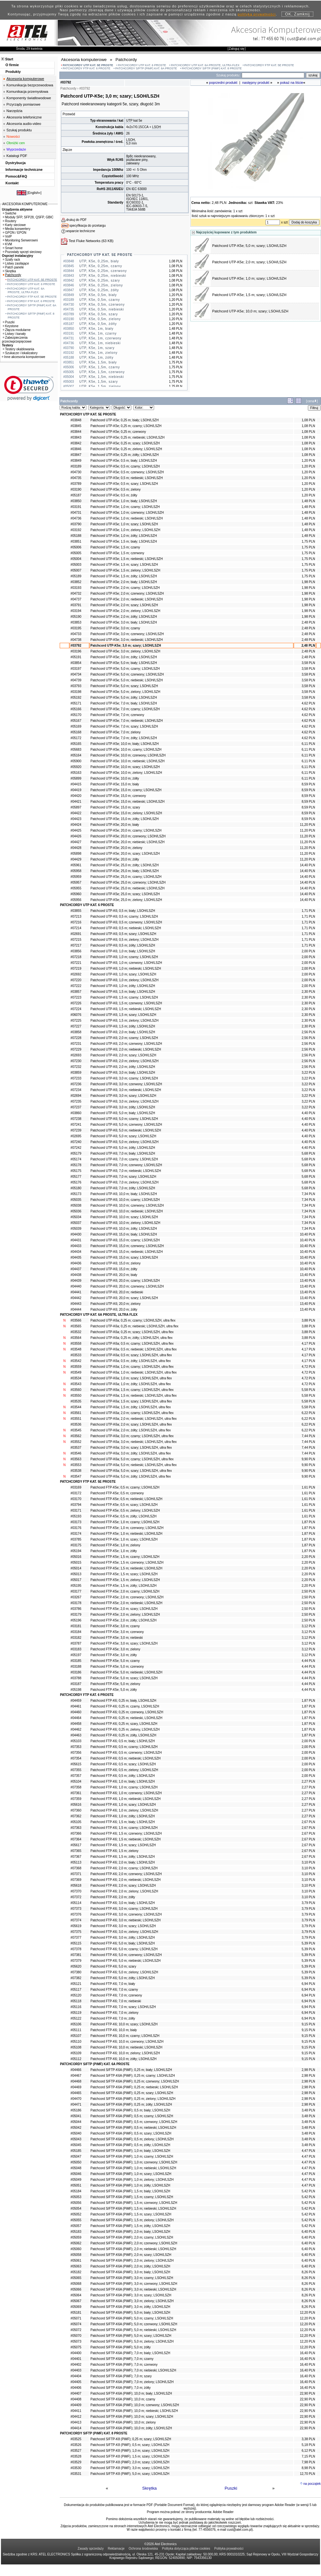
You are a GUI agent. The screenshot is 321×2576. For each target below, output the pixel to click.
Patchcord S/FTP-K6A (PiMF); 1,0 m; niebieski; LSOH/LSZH (133, 2168)
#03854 (76, 663)
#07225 (76, 1020)
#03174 (76, 1533)
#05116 (76, 2007)
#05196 (76, 1620)
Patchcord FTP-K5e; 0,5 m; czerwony (117, 1493)
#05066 (76, 2289)
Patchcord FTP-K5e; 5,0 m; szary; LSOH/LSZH (124, 1678)
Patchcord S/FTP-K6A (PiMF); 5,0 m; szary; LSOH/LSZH (131, 2335)
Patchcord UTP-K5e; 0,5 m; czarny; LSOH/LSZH (125, 466)
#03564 (76, 1338)
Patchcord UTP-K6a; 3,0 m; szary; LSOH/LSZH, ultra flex (131, 1447)
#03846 (76, 449)
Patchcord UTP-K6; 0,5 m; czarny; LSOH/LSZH (124, 916)
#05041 (76, 2116)
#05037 (76, 1223)
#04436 (76, 1263)
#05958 (76, 871)
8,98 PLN (308, 2468)
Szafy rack (11, 259)
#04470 (76, 2098)
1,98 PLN (308, 582)
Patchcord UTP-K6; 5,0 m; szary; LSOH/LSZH (123, 1136)
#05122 (76, 2018)
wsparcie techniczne (80, 231)
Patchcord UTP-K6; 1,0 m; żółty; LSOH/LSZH (123, 986)
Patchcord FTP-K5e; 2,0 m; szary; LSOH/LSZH (124, 1609)
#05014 (76, 1568)
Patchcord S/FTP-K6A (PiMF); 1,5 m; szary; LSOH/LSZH (131, 2214)
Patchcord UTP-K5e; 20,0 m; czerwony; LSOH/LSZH (128, 836)
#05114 (76, 1903)
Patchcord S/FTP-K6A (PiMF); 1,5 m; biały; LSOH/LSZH (130, 2191)
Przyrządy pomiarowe (23, 104)
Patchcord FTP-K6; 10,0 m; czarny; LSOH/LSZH (125, 2036)
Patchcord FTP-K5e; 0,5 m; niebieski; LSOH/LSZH (126, 1499)
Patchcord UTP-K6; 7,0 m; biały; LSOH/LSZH (123, 1153)
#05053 (76, 2197)
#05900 (76, 761)
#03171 (76, 1510)
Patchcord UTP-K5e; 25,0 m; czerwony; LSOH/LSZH (128, 882)
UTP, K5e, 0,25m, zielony (101, 285)
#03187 (76, 1684)
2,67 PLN (308, 1822)
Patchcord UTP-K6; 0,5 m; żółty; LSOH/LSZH (123, 945)
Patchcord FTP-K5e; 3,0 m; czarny (115, 1626)
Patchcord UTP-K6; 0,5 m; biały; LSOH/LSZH (123, 911)
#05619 (76, 1926)
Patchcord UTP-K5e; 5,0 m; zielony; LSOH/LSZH (125, 692)
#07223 (76, 997)
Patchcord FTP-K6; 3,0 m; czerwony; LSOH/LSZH (126, 1914)
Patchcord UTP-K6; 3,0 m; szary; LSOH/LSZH (123, 1095)
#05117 (76, 1989)
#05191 (76, 657)
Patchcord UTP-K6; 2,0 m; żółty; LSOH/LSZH (123, 1067)
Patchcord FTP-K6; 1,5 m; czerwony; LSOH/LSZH (126, 1833)
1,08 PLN (308, 420)
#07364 (76, 1839)
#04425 (76, 830)
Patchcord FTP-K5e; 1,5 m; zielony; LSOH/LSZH (125, 1580)
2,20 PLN (308, 1557)
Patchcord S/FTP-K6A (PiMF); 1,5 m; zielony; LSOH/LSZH (132, 2220)
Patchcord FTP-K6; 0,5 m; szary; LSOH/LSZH (123, 1764)
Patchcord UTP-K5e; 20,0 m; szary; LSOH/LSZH (125, 853)
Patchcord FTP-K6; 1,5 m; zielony (115, 1851)
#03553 (76, 1465)
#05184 (76, 2191)
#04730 (76, 472)
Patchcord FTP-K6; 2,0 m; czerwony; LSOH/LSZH (126, 1874)
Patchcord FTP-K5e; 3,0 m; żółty (114, 1655)
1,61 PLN (308, 1487)
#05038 (76, 1205)
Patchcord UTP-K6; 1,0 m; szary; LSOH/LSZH (123, 974)
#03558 (76, 1343)
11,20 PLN (307, 824)
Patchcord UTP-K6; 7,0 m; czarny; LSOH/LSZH (124, 1159)
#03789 (76, 483)
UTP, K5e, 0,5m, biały (98, 295)
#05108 (76, 2047)
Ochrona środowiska (143, 2548)
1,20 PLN (308, 460)
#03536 (76, 1424)
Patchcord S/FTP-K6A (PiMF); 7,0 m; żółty (121, 2387)
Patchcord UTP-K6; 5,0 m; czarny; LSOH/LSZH (124, 1119)
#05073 (76, 2341)
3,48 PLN (308, 2110)
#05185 (76, 2150)
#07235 (76, 1101)
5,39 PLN (308, 1943)
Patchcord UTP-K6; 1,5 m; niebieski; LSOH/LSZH (126, 1009)
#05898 (76, 853)
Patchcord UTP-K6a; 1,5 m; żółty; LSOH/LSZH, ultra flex (131, 1407)
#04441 (76, 1292)
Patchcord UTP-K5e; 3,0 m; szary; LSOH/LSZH (126, 645)
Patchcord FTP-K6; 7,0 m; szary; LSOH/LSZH (123, 2007)
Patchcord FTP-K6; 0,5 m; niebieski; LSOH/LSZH (125, 1758)
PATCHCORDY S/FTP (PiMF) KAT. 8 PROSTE (212, 68)
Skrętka (149, 2488)
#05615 (76, 1764)
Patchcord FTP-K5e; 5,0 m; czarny (115, 1661)
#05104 (76, 1781)
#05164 (76, 755)
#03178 (76, 1603)
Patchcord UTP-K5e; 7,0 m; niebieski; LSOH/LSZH (127, 720)
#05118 (76, 2001)
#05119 (76, 2012)
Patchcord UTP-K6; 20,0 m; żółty (114, 1309)
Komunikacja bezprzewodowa (29, 85)
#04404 (76, 2376)
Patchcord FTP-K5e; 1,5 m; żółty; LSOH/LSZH (124, 1585)
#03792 (76, 645)
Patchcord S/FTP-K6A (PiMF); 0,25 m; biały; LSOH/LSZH (131, 2070)
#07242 (76, 1147)
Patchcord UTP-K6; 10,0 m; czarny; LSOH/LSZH (125, 1199)
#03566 (76, 1320)
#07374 (76, 1920)
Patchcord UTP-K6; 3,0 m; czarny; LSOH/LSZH (124, 1078)
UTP (129, 120)
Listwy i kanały (14, 334)
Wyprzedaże (16, 149)
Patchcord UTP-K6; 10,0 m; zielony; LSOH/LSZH (125, 1223)
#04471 (76, 2104)
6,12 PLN (308, 2450)
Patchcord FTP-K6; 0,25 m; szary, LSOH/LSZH (124, 1723)
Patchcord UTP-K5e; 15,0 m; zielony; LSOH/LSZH (126, 813)
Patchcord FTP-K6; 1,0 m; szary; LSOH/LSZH (123, 1804)
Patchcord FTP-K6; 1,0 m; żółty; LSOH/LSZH (123, 1816)
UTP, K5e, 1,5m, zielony (100, 386)
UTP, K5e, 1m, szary (97, 348)
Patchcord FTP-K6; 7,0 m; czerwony (116, 1995)
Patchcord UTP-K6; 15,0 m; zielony (116, 1263)
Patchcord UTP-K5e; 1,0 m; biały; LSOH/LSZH (124, 501)
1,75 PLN (308, 541)
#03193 (76, 587)
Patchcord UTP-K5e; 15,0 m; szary (115, 807)
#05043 (76, 2139)
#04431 (76, 1240)
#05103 (76, 1741)
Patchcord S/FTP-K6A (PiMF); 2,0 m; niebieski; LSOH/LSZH (133, 2249)
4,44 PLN (308, 1661)
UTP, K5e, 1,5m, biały (98, 362)
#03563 (76, 1459)
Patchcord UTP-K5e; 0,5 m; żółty (114, 495)
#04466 (76, 2070)
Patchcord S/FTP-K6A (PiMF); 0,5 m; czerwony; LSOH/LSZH (134, 2122)
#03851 (76, 541)
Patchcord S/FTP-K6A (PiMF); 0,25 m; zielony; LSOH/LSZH (133, 2098)
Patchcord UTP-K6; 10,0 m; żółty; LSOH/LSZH (124, 1228)
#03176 (76, 1528)
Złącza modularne (16, 330)
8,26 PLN (308, 2272)
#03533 (76, 1355)
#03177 (76, 1591)
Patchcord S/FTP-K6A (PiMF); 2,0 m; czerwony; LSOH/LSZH (134, 2243)
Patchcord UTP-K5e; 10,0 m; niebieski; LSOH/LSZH (128, 761)
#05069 (76, 2307)
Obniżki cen (15, 143)
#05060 (76, 2249)
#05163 (76, 772)
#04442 (76, 1298)
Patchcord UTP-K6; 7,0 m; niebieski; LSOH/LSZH (126, 1171)
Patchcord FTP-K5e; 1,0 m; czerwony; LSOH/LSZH (127, 1528)
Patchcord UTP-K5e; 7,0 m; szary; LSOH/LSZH (124, 726)
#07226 (76, 1003)
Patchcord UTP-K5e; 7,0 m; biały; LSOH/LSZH (124, 703)
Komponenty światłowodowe (28, 98)
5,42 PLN (308, 2191)
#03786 (76, 1609)
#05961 (76, 865)
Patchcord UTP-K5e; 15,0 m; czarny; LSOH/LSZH (126, 790)
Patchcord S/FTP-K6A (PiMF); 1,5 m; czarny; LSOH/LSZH (132, 2197)
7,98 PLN (308, 2462)
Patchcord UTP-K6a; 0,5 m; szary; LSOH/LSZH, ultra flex (131, 1355)
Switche (9, 213)
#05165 (76, 744)
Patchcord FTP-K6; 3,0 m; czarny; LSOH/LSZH (124, 1908)
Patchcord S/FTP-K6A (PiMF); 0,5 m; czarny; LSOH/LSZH (132, 2116)
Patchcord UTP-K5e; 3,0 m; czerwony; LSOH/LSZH (127, 634)
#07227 (76, 1026)
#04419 (76, 790)
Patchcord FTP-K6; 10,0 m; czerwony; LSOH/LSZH (127, 2041)
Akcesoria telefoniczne (24, 117)
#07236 (76, 1084)
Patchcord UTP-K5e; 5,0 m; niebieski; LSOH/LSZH (127, 680)
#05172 (76, 738)
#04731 (76, 512)
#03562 (76, 1436)
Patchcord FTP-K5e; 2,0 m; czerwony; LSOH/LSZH (127, 1597)
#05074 (76, 2324)
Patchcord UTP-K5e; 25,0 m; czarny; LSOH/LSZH (126, 876)
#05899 (76, 778)
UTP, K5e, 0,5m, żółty (98, 324)
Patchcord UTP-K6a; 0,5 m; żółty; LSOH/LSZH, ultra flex (131, 1361)
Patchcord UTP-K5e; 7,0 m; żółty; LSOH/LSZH (124, 738)
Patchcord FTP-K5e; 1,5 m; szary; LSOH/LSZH (124, 1574)
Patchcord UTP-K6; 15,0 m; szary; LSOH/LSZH (124, 1257)
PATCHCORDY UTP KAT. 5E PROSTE (88, 65)
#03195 (76, 628)
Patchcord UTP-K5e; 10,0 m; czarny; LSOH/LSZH (126, 749)
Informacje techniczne (24, 169)
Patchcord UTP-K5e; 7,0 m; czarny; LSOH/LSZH (125, 709)
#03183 (76, 1649)
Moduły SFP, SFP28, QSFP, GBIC (28, 217)
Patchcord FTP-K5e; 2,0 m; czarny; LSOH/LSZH (125, 1591)
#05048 (76, 2168)
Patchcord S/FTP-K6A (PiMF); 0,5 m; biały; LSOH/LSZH (130, 2110)
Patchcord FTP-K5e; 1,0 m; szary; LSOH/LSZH (124, 1539)
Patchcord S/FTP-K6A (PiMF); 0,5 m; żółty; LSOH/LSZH (130, 2145)
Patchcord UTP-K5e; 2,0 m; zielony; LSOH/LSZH (125, 611)
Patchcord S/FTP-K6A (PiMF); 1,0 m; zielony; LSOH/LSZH (132, 2179)
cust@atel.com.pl (304, 38)
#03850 (76, 501)
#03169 (76, 1487)
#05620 (76, 1966)
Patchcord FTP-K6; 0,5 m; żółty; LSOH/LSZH (123, 1775)
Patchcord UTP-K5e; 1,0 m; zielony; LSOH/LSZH (125, 530)
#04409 (76, 2405)
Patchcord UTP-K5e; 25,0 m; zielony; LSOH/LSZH (126, 900)
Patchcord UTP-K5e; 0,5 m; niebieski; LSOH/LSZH (127, 478)
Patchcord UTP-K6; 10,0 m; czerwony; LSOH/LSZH (127, 1205)
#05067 (76, 2301)
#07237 (76, 1107)
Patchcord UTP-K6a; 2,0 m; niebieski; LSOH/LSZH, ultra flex (134, 1418)
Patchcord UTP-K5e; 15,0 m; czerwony (118, 796)
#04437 (76, 1269)
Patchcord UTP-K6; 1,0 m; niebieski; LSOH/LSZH (126, 968)
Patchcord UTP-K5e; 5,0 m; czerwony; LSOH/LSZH (127, 674)
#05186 (76, 2110)
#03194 (76, 611)
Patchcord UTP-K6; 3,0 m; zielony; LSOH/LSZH (125, 1101)
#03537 (76, 1447)
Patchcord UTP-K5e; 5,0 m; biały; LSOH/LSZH (124, 663)
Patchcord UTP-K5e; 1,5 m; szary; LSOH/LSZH (249, 295)
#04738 (76, 640)
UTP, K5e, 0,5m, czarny (99, 299)
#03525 (76, 2439)
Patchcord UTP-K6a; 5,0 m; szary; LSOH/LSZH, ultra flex (131, 1470)
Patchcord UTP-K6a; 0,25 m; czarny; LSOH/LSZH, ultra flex (133, 1320)
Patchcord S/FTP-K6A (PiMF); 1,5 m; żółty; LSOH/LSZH (130, 2226)
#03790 (76, 524)
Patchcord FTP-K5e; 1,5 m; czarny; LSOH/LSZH (125, 1557)
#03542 (76, 1361)
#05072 (76, 2330)
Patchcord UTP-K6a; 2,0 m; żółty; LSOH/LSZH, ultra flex (131, 1430)
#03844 (76, 431)
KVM (7, 244)
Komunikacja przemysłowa (27, 91)
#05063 (76, 2266)
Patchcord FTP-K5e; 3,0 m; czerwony (117, 1632)
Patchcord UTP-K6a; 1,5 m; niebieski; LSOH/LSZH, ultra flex (134, 1395)
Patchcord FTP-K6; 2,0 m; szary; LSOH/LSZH (123, 1885)
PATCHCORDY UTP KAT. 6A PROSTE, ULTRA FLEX (205, 65)
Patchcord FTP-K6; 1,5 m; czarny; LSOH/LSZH (124, 1827)
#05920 (76, 767)
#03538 (76, 1470)
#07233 (76, 1078)
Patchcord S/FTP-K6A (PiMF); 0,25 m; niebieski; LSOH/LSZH (134, 2087)
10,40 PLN (307, 1234)
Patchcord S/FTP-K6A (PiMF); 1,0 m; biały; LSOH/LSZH (130, 2150)
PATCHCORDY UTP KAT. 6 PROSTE (142, 65)
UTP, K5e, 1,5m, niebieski (101, 377)
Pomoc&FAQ (16, 176)
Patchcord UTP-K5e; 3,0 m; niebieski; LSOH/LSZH (127, 640)
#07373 (76, 1908)
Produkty (13, 72)
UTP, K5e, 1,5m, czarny (99, 367)
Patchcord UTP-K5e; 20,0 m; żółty (115, 859)
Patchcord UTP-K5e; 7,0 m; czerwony (117, 715)
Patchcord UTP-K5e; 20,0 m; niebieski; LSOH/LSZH (128, 842)
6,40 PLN (308, 2231)
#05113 (76, 1862)
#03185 (76, 1661)
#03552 (76, 1442)
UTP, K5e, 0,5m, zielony (100, 319)
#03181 (76, 1626)
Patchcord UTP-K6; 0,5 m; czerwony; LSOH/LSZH (126, 922)
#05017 (76, 1580)
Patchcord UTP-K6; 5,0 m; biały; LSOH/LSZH (123, 1113)
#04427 (76, 842)
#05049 (76, 2179)
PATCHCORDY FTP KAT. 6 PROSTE (86, 68)
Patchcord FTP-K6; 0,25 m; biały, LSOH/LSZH (123, 1700)
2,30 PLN (308, 991)
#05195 (76, 1585)
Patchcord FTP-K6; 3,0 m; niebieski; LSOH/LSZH (125, 1920)
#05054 (76, 2208)
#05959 (76, 876)
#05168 (76, 732)
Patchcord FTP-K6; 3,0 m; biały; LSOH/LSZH (123, 1903)
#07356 (76, 1752)
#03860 (76, 1113)
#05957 (76, 882)
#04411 (76, 2411)
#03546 (76, 1453)
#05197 (76, 1655)
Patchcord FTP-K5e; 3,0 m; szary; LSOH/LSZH (124, 1643)
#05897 (76, 807)
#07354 (76, 1758)
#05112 (76, 2059)
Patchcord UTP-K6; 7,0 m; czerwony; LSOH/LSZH (126, 1165)
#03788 (76, 1678)
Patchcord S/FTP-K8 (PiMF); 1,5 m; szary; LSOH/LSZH (130, 2456)
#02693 (76, 1055)
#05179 (76, 1153)
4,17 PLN (308, 1343)
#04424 (76, 824)
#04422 (76, 813)
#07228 (76, 1038)
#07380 (76, 1972)
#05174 (76, 1159)
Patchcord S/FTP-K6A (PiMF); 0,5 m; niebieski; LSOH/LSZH (133, 2127)
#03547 (76, 1476)
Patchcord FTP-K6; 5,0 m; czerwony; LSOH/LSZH (126, 1955)
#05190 (76, 616)
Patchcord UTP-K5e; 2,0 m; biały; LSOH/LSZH (124, 582)
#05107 (76, 2036)
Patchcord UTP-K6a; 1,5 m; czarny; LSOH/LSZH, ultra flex (132, 1390)
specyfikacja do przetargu (87, 225)
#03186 (76, 1672)
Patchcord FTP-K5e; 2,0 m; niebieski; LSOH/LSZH (126, 1603)
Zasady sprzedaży (91, 2548)
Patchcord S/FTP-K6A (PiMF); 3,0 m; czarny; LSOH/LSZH (132, 2278)
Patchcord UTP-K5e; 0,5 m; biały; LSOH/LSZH (124, 460)
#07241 (76, 1124)
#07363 (76, 1827)
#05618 (76, 1885)
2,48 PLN (308, 622)
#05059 (76, 2237)
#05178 (76, 1165)
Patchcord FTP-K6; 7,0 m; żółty (113, 2018)
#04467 (76, 2075)
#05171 (76, 703)
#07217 (76, 945)
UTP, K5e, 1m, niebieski (100, 343)
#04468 (76, 2081)
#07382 (76, 1978)
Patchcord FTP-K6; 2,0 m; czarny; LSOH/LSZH (124, 1868)
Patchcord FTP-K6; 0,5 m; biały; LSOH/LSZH (123, 1741)
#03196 (76, 651)
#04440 (76, 1286)
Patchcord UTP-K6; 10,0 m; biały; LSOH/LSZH (124, 1194)
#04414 (76, 2428)
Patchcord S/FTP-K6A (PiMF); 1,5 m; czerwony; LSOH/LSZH (134, 2203)
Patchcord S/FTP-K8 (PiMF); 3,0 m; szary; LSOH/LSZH (130, 2468)
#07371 (76, 1874)
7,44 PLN (308, 1436)
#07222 (76, 986)
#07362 (76, 1816)
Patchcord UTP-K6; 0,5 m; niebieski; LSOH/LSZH (126, 928)
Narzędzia (14, 111)
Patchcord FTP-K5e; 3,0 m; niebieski (117, 1637)
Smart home (12, 248)
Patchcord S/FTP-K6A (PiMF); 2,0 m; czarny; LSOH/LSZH (132, 2237)
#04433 (76, 1246)
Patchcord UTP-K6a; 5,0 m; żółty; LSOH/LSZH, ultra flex (131, 1476)
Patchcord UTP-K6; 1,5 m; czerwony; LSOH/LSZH (126, 1003)
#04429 (76, 859)
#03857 (76, 991)
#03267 (76, 1597)
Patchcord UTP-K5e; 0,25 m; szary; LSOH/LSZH (125, 443)
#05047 (76, 2156)
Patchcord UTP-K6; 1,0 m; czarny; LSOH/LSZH (124, 957)
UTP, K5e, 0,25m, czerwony (103, 271)
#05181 (76, 2312)
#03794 (76, 1504)
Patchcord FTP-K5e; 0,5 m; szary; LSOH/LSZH (124, 1504)
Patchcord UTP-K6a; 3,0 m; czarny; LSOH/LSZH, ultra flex (132, 1436)
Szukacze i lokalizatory (20, 353)
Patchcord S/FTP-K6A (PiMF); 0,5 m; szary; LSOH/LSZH (131, 2133)
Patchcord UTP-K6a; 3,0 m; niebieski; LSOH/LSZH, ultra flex (134, 1442)
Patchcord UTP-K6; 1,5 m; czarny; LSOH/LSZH (124, 997)
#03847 (76, 455)
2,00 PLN (308, 951)
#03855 (76, 911)
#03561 (76, 1413)
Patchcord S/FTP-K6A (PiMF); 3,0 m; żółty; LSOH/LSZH (130, 2307)
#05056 (76, 2203)
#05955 (76, 888)
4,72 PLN (308, 1366)
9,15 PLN (308, 2024)
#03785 (76, 1539)
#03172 (76, 1493)
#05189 (76, 576)
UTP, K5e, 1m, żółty (96, 357)
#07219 (76, 968)
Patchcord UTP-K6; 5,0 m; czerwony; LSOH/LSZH (126, 1124)
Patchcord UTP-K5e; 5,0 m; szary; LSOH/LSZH (249, 246)
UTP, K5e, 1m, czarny (98, 333)
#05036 (76, 1211)
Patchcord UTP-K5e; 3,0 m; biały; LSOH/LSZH (124, 622)
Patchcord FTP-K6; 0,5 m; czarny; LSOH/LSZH (124, 1747)
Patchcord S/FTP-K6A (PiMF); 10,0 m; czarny (123, 2399)
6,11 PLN (308, 744)
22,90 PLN (307, 2393)
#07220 (76, 980)
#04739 (76, 680)
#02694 (76, 1095)
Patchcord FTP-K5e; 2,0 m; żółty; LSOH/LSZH (124, 1620)
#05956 (76, 900)
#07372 (76, 1897)
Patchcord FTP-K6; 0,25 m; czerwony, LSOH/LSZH (127, 1712)
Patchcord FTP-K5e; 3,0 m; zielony (115, 1649)
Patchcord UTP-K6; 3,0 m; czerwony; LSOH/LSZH (126, 1084)
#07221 (76, 963)
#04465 (76, 2093)
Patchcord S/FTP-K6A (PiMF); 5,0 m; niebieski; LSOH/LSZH (133, 2330)
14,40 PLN (307, 865)
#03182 (76, 1637)
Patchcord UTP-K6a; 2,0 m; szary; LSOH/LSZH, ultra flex (131, 1424)
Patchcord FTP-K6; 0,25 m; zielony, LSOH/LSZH (125, 1729)
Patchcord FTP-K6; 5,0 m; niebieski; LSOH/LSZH (125, 1960)
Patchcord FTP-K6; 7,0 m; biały (113, 1984)
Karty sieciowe (14, 225)
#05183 (76, 2231)
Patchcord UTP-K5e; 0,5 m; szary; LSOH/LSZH (124, 483)
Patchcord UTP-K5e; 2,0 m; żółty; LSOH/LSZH (124, 616)
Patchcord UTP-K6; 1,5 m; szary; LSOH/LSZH (123, 1015)
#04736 (76, 518)
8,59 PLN (308, 784)
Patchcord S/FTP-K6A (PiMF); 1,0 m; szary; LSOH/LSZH (131, 2174)
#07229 (76, 1049)
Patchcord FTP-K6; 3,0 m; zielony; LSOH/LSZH (124, 1932)
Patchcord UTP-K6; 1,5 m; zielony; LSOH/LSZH (125, 1020)
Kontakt (12, 183)
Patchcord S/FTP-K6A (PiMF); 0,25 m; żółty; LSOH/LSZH (131, 2104)
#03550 (76, 1395)
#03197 (76, 668)
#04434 (76, 1251)
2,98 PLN (308, 2070)
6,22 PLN (308, 1413)
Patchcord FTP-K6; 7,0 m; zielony (115, 2012)
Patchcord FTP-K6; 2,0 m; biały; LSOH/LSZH (123, 1862)
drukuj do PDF (76, 220)
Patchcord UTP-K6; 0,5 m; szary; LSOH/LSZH (123, 934)
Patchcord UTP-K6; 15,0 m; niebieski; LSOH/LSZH (127, 1251)
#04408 (76, 2399)
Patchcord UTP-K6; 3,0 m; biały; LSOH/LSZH (123, 1072)
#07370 (76, 1891)
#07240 (76, 1142)
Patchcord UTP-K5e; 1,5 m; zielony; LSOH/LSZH (125, 570)
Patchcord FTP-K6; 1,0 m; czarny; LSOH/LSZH (124, 1787)
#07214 (76, 928)
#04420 (76, 796)
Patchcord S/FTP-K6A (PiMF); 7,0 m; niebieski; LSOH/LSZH (133, 2370)
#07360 (76, 1810)
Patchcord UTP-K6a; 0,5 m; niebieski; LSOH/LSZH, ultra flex (134, 1349)
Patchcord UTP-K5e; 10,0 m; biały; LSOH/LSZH (125, 744)
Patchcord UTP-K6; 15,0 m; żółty (114, 1269)
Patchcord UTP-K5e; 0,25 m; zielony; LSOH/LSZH (126, 449)
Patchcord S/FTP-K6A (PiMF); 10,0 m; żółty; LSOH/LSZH (131, 2428)
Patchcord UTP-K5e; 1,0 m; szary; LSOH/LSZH (249, 278)
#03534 (76, 1378)
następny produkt (255, 82)
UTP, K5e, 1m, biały (96, 328)
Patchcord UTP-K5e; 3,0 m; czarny (115, 628)
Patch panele (13, 267)
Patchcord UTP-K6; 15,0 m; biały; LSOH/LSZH (124, 1234)
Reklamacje (116, 2548)
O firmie (12, 65)
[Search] (273, 75)
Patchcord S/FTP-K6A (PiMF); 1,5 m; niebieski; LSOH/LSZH (133, 2208)
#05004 (76, 559)
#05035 (76, 1199)
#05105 (76, 1822)
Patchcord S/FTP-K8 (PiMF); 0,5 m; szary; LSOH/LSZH (130, 2445)
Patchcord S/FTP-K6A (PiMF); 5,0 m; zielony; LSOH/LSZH (132, 2341)
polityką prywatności (257, 14)
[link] (29, 388)
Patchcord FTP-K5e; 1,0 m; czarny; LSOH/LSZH (125, 1522)
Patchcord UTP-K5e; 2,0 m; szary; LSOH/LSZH (249, 262)
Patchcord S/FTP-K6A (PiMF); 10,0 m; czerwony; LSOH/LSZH (135, 2405)
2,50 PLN (308, 1591)
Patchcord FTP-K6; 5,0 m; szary (113, 1966)
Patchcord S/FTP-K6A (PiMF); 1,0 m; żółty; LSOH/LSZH (130, 2185)
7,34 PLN (308, 1194)
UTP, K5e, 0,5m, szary (98, 314)
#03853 (76, 622)
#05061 (76, 2260)
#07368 (76, 1868)
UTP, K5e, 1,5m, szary (98, 381)
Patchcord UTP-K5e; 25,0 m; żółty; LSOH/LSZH (125, 865)
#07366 (76, 1833)
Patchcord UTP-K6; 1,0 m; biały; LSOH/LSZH (123, 951)
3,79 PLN (308, 1903)
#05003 (76, 564)
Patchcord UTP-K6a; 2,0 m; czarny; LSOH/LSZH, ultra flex (132, 1413)
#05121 (76, 1984)
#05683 (76, 749)
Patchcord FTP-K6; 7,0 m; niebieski (116, 2001)
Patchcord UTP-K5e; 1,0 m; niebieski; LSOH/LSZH (127, 518)
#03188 (76, 1666)
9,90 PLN (308, 1459)
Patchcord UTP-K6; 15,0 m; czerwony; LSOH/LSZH (127, 1246)
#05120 (76, 1995)
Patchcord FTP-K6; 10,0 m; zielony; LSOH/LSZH (125, 2053)
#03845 (76, 426)
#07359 (76, 1799)
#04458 (76, 1723)
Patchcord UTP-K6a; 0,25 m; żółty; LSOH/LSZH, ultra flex (132, 1338)
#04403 (76, 2370)
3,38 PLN (308, 2439)
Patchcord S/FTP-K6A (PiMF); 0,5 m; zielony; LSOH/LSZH (132, 2139)
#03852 (76, 582)
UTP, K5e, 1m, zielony (98, 352)
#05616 (76, 1804)
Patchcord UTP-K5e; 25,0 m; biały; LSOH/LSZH (125, 871)
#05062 (76, 2243)
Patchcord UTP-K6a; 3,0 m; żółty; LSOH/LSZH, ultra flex (131, 1453)
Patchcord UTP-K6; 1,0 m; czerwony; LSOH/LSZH (126, 963)
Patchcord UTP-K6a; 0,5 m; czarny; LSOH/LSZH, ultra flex (132, 1343)
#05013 (76, 1574)
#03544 (76, 1407)
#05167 (76, 720)
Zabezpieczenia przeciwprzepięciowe (16, 339)
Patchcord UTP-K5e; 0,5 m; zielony (116, 489)
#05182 (76, 2272)
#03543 (76, 1384)
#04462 (76, 1729)
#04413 (76, 2422)
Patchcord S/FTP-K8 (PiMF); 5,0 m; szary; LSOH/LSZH (130, 2474)
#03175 (76, 1545)
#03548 (76, 1349)
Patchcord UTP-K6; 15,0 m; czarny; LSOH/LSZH (125, 1240)
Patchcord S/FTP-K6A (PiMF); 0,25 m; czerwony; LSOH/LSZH (135, 2081)
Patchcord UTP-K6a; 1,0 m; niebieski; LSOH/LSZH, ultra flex (134, 1372)
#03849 (76, 460)
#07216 (76, 922)
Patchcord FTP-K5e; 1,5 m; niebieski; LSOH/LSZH (126, 1568)
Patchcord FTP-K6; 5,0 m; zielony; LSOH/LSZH (124, 1972)
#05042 (76, 2127)
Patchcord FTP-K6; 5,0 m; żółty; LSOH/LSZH (123, 1978)
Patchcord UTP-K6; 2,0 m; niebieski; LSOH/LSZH (126, 1049)
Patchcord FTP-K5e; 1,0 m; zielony (115, 1545)
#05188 (76, 535)
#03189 (76, 466)
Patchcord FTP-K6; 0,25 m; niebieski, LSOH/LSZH (126, 1718)
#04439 (76, 1280)
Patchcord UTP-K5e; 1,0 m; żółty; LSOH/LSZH (124, 535)
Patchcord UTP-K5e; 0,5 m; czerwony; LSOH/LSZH (127, 472)
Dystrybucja (15, 163)
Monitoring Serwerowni (20, 240)
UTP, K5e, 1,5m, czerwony (102, 372)
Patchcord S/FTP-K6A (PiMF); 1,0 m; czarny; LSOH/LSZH (132, 2156)
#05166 (76, 709)
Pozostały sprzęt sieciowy (22, 252)
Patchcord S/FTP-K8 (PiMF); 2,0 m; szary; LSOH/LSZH (130, 2462)
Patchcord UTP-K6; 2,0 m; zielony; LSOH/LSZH (125, 1061)
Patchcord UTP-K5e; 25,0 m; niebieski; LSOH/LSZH (128, 888)
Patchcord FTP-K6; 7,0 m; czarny (114, 1989)
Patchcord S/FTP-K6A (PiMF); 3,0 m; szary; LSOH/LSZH (131, 2295)
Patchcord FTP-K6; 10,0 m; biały (114, 2030)
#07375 (76, 1932)
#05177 (76, 1176)
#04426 (76, 836)
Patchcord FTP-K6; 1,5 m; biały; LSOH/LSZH (123, 1822)
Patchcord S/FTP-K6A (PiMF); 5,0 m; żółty (121, 2347)
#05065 (76, 2278)
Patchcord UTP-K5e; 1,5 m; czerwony (117, 553)
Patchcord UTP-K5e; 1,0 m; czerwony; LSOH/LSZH (127, 512)
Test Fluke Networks (84, 241)
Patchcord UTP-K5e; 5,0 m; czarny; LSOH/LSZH (125, 668)
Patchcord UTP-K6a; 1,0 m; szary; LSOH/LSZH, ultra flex (131, 1378)
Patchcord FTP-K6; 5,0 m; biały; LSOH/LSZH (123, 1943)
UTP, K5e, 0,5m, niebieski (101, 309)
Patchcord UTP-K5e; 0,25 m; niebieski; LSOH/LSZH (128, 437)
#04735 (76, 478)
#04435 (76, 1257)
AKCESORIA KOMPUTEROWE (25, 204)
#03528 (76, 2456)
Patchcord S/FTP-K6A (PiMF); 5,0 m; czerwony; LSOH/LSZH (134, 2324)
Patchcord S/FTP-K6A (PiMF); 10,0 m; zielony (123, 2422)
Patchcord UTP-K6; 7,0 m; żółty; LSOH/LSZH (123, 1188)
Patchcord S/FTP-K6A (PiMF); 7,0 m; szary (121, 2376)
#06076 (76, 1015)
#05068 (76, 2283)
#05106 (76, 2024)
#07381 (76, 1955)
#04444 (76, 1309)
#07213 (76, 916)
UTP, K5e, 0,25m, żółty (99, 290)
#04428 (76, 848)
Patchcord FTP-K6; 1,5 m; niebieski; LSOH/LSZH (125, 1839)
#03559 (76, 1366)
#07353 (76, 1747)
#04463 (76, 1735)
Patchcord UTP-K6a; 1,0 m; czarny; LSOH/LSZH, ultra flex (132, 1366)
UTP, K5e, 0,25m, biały (99, 261)
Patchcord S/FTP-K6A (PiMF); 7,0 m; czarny (122, 2359)
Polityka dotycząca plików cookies (186, 2548)
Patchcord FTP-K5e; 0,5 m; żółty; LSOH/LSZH (124, 1516)
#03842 (76, 443)
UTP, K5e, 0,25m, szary (99, 280)
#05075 (76, 2347)
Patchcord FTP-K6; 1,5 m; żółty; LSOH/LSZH (123, 1856)
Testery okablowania (18, 349)
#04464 (76, 1718)
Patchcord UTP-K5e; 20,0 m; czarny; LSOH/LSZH (126, 830)
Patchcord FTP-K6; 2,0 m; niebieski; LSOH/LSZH (125, 1880)
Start (9, 59)
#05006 (76, 547)
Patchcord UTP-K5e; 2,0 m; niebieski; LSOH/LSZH (127, 599)
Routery (9, 221)
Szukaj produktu (19, 130)
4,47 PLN (308, 2150)
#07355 (76, 1770)
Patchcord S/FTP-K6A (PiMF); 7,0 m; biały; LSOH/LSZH (130, 2353)
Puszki (231, 2488)
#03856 (76, 951)
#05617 (76, 1845)
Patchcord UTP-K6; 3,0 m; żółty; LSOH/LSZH (123, 1107)
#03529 (76, 2462)
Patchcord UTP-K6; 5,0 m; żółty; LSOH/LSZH (123, 1147)
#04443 (76, 1303)
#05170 (76, 715)
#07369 (76, 1880)
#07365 (76, 1851)
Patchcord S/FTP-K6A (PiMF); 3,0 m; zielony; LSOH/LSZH (132, 2301)
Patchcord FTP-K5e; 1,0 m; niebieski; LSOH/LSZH (126, 1533)
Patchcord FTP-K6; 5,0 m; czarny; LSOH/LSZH (124, 1949)
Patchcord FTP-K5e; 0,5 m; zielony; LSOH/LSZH (125, 1510)
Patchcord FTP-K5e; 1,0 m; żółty (114, 1551)
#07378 (76, 1949)
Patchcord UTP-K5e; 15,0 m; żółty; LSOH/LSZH (125, 819)
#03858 (76, 1032)
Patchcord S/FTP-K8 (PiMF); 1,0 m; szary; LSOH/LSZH (130, 2450)
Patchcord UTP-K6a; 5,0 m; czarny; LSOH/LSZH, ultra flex (132, 1459)
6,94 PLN (308, 1984)
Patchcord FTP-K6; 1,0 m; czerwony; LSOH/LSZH (126, 1793)
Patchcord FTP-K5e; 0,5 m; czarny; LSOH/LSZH (125, 1487)
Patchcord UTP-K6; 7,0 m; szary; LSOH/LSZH (123, 1176)
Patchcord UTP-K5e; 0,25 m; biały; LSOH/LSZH (125, 420)
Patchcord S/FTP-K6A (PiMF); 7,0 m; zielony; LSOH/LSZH (132, 2382)
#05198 (76, 1689)
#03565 (76, 1326)
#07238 (76, 1119)
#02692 (76, 974)
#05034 (76, 1217)
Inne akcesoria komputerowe (23, 357)
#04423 (76, 819)
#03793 (76, 686)
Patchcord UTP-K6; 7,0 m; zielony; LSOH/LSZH (125, 1182)
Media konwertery (16, 229)
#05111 (76, 2030)
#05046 (76, 2174)
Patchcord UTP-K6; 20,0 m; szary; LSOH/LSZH (124, 1298)
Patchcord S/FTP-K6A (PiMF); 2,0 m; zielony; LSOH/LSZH (132, 2260)
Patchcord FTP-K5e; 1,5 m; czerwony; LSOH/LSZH (127, 1562)
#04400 (76, 2353)
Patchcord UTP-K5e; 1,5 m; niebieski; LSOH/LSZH (127, 559)
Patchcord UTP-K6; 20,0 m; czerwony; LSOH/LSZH (127, 1286)
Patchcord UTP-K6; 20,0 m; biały (114, 1275)
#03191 (76, 507)
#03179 (76, 1614)
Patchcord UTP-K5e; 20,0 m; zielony (117, 848)
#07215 (76, 939)
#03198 (76, 692)
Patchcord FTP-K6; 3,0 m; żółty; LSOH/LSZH (123, 1937)
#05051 (76, 2185)
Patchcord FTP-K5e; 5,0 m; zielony (115, 1684)
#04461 (76, 1706)
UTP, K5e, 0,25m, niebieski (102, 275)
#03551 (76, 1418)
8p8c (129, 156)
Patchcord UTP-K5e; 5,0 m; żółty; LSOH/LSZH (124, 697)
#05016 (76, 1557)
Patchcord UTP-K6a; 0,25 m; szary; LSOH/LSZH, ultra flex (132, 1332)
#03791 (76, 605)
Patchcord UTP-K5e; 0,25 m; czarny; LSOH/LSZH (126, 426)
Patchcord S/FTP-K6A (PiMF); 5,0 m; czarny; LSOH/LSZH (132, 2318)
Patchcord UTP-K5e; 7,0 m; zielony (116, 732)
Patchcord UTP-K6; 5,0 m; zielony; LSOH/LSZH (125, 1142)
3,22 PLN (308, 1072)
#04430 (76, 1234)
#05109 (76, 2053)
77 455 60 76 (272, 38)
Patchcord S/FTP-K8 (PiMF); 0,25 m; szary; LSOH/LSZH (131, 2439)
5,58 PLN (308, 1390)
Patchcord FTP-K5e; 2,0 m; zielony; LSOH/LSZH (125, 1614)
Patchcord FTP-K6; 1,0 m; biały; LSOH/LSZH (123, 1781)
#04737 (76, 599)
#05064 (76, 2295)
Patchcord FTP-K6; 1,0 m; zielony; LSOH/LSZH (124, 1810)
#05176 (76, 1182)
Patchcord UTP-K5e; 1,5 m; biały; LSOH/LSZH (124, 541)
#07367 (76, 1856)
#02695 (76, 1136)
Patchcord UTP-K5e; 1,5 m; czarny (115, 547)
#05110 (76, 2041)
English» (34, 193)
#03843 (76, 437)
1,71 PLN (308, 911)
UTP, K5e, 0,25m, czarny (100, 266)
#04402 (76, 2364)
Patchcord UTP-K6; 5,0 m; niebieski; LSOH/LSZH (126, 1130)
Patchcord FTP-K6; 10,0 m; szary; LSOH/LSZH (124, 2024)
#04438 (76, 1275)
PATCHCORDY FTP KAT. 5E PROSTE (269, 65)
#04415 (76, 784)
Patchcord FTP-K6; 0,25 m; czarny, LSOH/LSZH (125, 1706)
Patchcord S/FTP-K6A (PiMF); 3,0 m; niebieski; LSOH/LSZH (133, 2289)
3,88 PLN (308, 1320)
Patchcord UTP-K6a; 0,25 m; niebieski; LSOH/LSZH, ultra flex (134, 1326)
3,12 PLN (308, 1626)
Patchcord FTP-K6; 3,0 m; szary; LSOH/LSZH (123, 1926)
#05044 (76, 2122)
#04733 (76, 634)
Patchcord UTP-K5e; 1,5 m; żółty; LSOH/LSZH (124, 576)
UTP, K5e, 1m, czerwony (100, 338)
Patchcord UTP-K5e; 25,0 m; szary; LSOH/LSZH (125, 894)
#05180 (76, 1188)
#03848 (76, 420)
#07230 (76, 1061)
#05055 (76, 2220)
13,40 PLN (307, 1275)
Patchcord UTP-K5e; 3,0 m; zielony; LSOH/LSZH (125, 651)
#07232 (76, 1067)
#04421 (76, 801)
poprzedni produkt (223, 82)
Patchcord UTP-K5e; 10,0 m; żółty (115, 778)
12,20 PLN (307, 2312)
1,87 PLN (308, 1522)
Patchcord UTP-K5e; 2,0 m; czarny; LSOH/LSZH (125, 587)
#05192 (76, 697)
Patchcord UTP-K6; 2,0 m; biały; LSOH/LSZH (123, 1032)
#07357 (76, 1775)
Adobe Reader (223, 2512)
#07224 (76, 1009)
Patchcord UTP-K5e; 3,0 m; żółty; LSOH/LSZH (124, 657)
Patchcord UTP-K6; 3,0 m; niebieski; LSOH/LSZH (126, 1090)
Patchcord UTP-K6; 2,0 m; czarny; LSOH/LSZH (124, 1038)
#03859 (76, 1072)
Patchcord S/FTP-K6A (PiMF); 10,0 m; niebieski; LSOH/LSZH (134, 2411)
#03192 (76, 530)
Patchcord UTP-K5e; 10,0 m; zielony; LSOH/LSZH (126, 772)
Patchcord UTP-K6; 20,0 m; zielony (116, 1303)
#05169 (76, 726)
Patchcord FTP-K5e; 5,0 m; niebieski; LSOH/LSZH (126, 1672)
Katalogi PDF (16, 156)
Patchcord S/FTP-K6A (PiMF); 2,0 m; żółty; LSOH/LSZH (130, 2266)
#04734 (76, 674)
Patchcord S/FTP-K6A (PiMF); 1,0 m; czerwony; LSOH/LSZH (134, 2162)
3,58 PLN (308, 663)
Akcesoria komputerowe (25, 79)
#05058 (76, 2255)
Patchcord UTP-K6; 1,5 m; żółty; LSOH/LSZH (123, 1026)
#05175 (76, 1171)
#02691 (76, 934)
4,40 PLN (308, 1113)
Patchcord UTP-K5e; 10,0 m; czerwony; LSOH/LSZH (128, 755)
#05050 (76, 2162)
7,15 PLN (308, 2456)
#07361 (76, 1793)
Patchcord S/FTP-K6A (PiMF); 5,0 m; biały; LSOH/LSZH (130, 2312)
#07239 (76, 1130)
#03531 (76, 2474)
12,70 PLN (307, 2474)
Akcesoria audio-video (23, 124)
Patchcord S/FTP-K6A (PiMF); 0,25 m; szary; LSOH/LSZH (132, 2093)
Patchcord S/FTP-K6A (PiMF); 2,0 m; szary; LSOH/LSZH (131, 2255)
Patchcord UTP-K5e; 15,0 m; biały (115, 784)
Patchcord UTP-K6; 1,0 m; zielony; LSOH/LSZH (125, 980)
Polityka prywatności (229, 2548)
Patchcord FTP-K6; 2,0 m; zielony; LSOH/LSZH (124, 1891)
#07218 (76, 957)
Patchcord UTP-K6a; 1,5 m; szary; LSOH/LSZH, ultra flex (131, 1401)
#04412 (76, 2416)
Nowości (13, 136)
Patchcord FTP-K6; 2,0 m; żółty (113, 1897)
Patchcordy (12, 275)
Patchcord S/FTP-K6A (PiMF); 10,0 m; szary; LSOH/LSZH (132, 2416)
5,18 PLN (308, 2445)
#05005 (76, 553)
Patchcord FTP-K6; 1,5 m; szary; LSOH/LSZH (123, 1845)
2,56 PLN (308, 1032)
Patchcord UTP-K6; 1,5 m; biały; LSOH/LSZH (123, 991)
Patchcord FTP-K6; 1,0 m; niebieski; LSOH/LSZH (125, 1799)
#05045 (76, 2145)
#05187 (76, 495)
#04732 (76, 593)
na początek (312, 2483)
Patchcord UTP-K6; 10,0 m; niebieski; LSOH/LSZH (127, 1211)
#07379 (76, 1960)
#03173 (76, 1522)
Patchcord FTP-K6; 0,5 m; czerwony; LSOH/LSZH (126, 1752)
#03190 (76, 489)
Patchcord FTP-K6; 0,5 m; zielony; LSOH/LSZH (124, 1770)
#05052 (76, 2214)
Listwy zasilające (16, 263)
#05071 (76, 2318)
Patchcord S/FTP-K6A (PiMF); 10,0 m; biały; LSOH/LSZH (131, 2393)
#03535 (76, 1401)
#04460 (76, 1712)
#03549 (76, 1372)
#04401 (76, 2359)
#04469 (76, 2087)
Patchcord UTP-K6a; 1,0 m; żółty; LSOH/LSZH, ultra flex (131, 1384)
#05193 (76, 1516)
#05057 (76, 2226)
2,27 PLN (308, 1781)
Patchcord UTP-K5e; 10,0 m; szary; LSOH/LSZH (250, 311)
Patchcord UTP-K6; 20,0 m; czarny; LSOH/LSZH (125, 1280)
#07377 (76, 1937)
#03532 (76, 1332)
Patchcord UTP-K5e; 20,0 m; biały (115, 824)
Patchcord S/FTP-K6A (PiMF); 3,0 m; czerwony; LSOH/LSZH (134, 2283)
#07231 (76, 1043)
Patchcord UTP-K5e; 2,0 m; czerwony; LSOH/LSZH (127, 593)
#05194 (76, 1551)
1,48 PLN (308, 501)
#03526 (76, 2445)
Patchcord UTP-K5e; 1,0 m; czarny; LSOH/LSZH (125, 507)
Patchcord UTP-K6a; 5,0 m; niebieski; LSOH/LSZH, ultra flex (134, 1465)
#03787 (76, 1643)
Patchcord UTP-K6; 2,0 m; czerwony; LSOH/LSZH (126, 1043)
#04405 (76, 2382)
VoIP (7, 236)
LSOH (156, 127)
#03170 (76, 1499)
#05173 (76, 1194)
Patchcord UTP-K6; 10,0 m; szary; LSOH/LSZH (124, 1217)
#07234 (76, 1090)
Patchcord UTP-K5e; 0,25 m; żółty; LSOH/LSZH (125, 455)
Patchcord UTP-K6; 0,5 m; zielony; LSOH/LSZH (125, 939)
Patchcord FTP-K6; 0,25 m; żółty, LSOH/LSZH (123, 1735)
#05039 (76, 1228)
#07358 (76, 1787)
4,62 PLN (308, 703)
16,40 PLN (307, 2353)
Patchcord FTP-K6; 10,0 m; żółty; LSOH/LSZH (124, 2059)
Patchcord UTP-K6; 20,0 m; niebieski (117, 1292)
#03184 (76, 1632)
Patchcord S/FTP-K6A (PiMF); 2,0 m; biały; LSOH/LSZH (130, 2231)
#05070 (76, 2335)
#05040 (76, 2133)
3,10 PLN (308, 1862)
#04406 (76, 2387)
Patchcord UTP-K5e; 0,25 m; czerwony (118, 431)
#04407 (76, 2393)
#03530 (76, 2468)
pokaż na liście (291, 82)
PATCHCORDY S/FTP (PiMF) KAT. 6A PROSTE (146, 68)
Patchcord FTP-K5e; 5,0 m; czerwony (117, 1666)
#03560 (76, 1390)
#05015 (76, 1562)
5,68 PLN (308, 1153)
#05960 (76, 894)
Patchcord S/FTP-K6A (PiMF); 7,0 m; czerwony (124, 2364)
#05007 (76, 570)
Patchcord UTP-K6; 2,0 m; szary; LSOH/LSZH (123, 1055)
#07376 (76, 1914)
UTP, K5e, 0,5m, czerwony (102, 304)
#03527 (76, 2450)
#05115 (76, 1943)
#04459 (76, 1700)
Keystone (11, 326)
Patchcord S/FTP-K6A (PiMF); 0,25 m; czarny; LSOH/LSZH (133, 2075)
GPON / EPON (14, 232)
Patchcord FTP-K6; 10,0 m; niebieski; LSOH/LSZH (126, 2047)
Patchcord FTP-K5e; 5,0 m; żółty (114, 1689)
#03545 (76, 1430)
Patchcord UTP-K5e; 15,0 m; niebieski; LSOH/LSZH (128, 801)
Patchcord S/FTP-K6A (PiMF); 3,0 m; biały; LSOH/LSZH (130, 2272)
